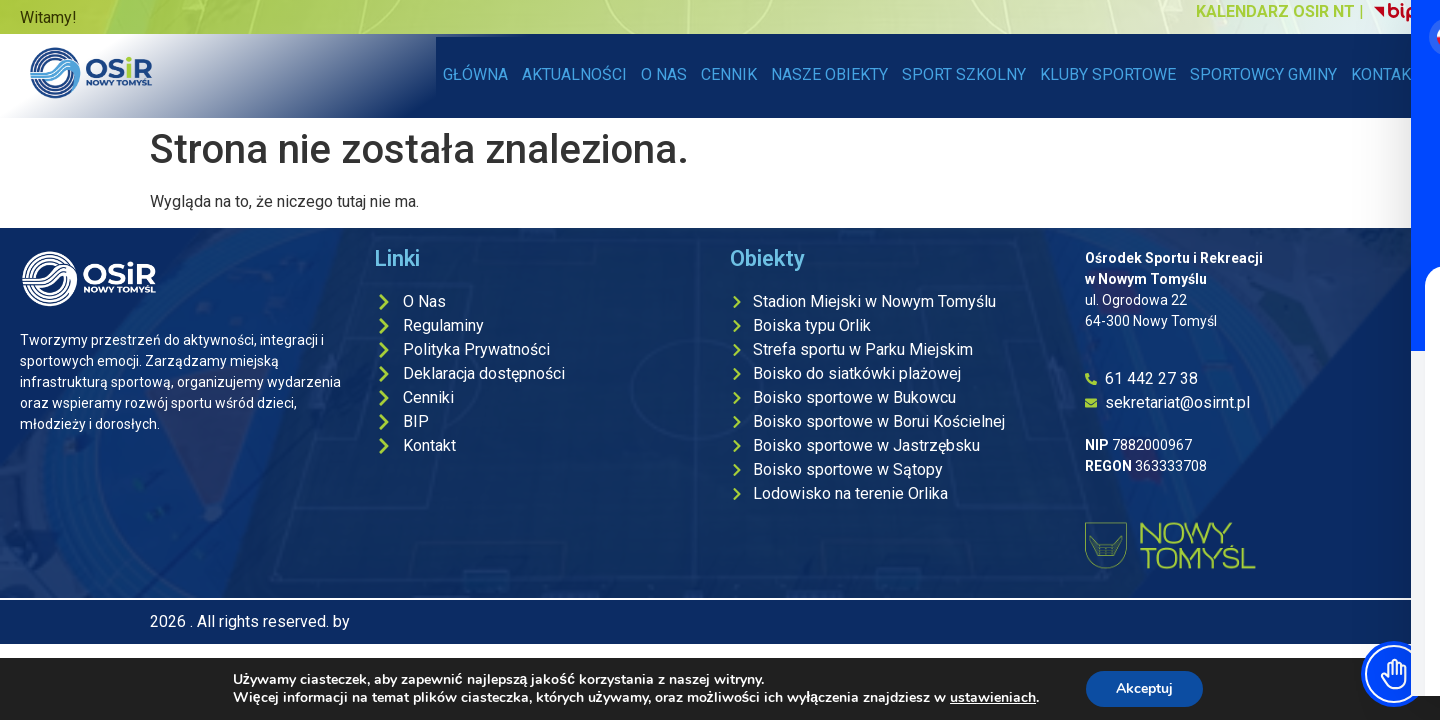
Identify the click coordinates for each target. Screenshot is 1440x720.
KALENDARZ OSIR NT (1275, 11)
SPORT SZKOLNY (964, 74)
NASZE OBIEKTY (833, 74)
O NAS (664, 74)
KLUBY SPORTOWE (1108, 74)
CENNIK (729, 74)
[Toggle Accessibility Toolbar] (1394, 674)
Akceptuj (1144, 688)
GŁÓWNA (475, 74)
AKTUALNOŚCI (574, 74)
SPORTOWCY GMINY (1263, 74)
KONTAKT (1385, 74)
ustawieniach (993, 698)
